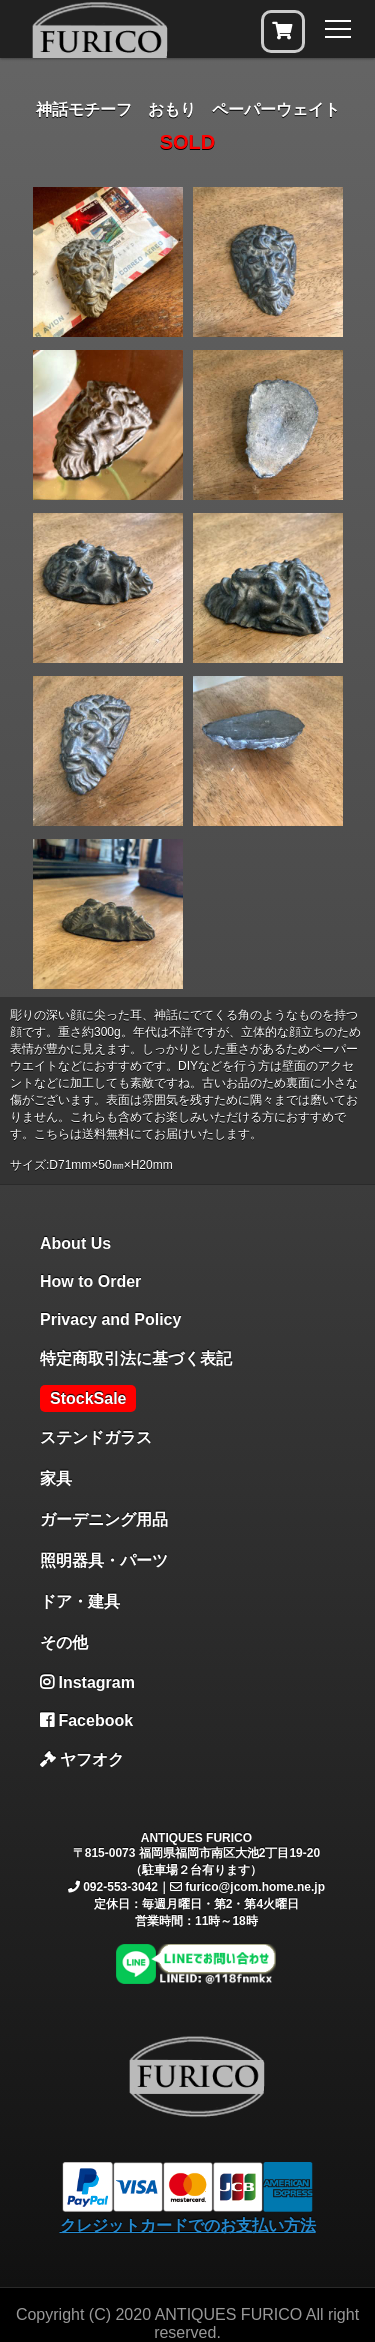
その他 (64, 1642)
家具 (56, 1478)
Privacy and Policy (110, 1319)
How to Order (90, 1281)
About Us (75, 1243)
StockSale (88, 1398)
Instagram (87, 1682)
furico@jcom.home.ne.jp (255, 1887)
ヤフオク (82, 1759)
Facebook (86, 1720)
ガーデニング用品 (104, 1519)
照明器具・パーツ (104, 1560)
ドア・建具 (80, 1601)
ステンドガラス (96, 1437)
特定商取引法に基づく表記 (136, 1358)
